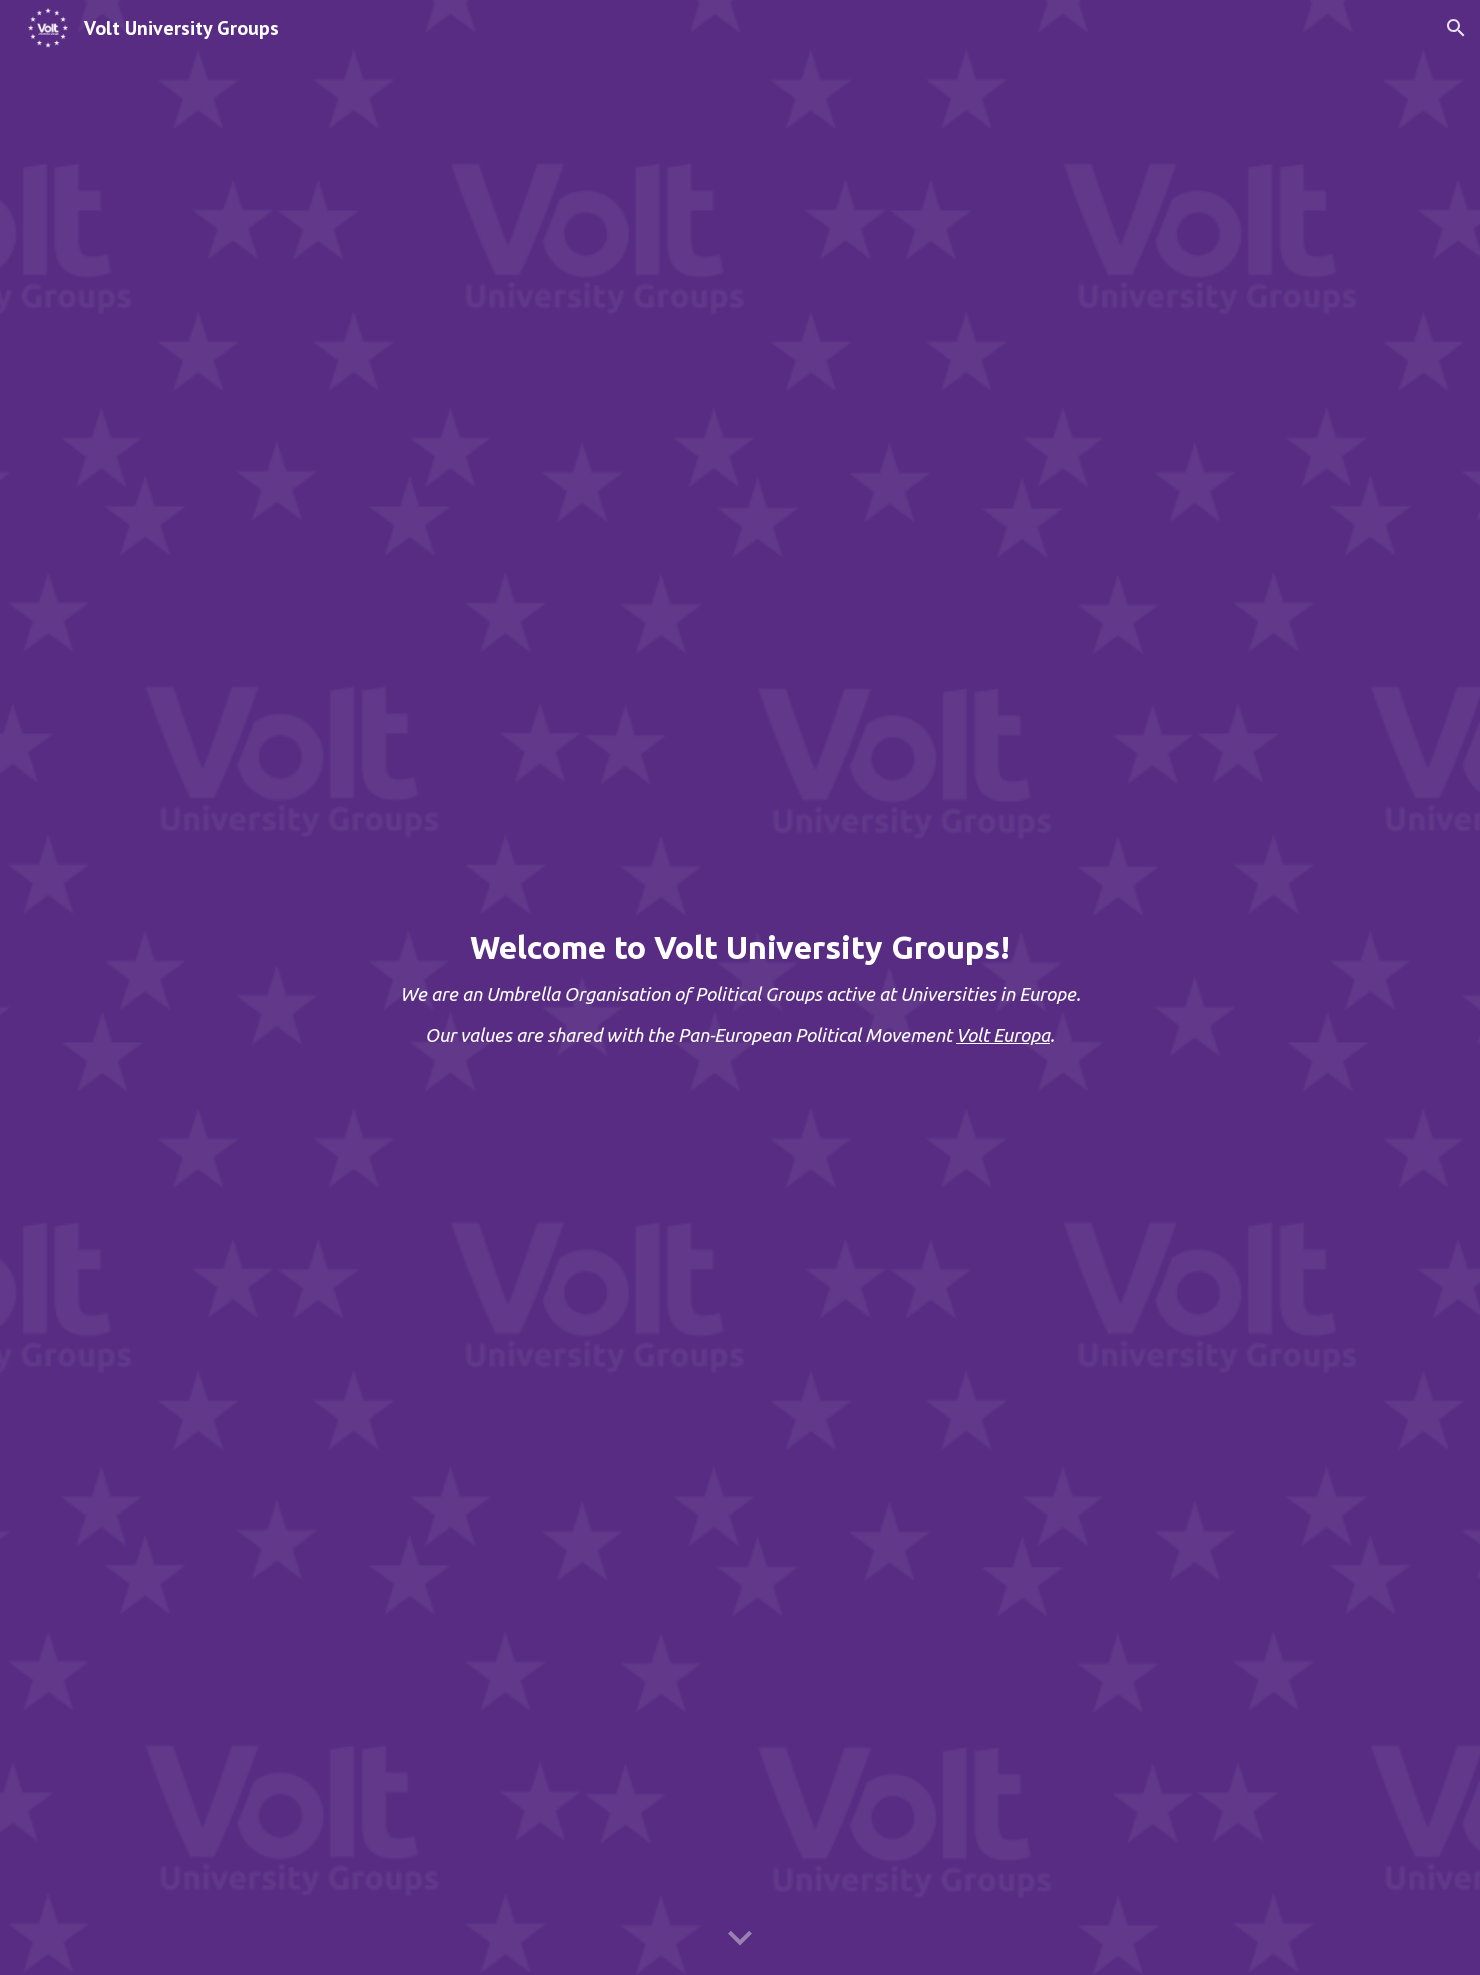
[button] (1456, 28)
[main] (740, 987)
